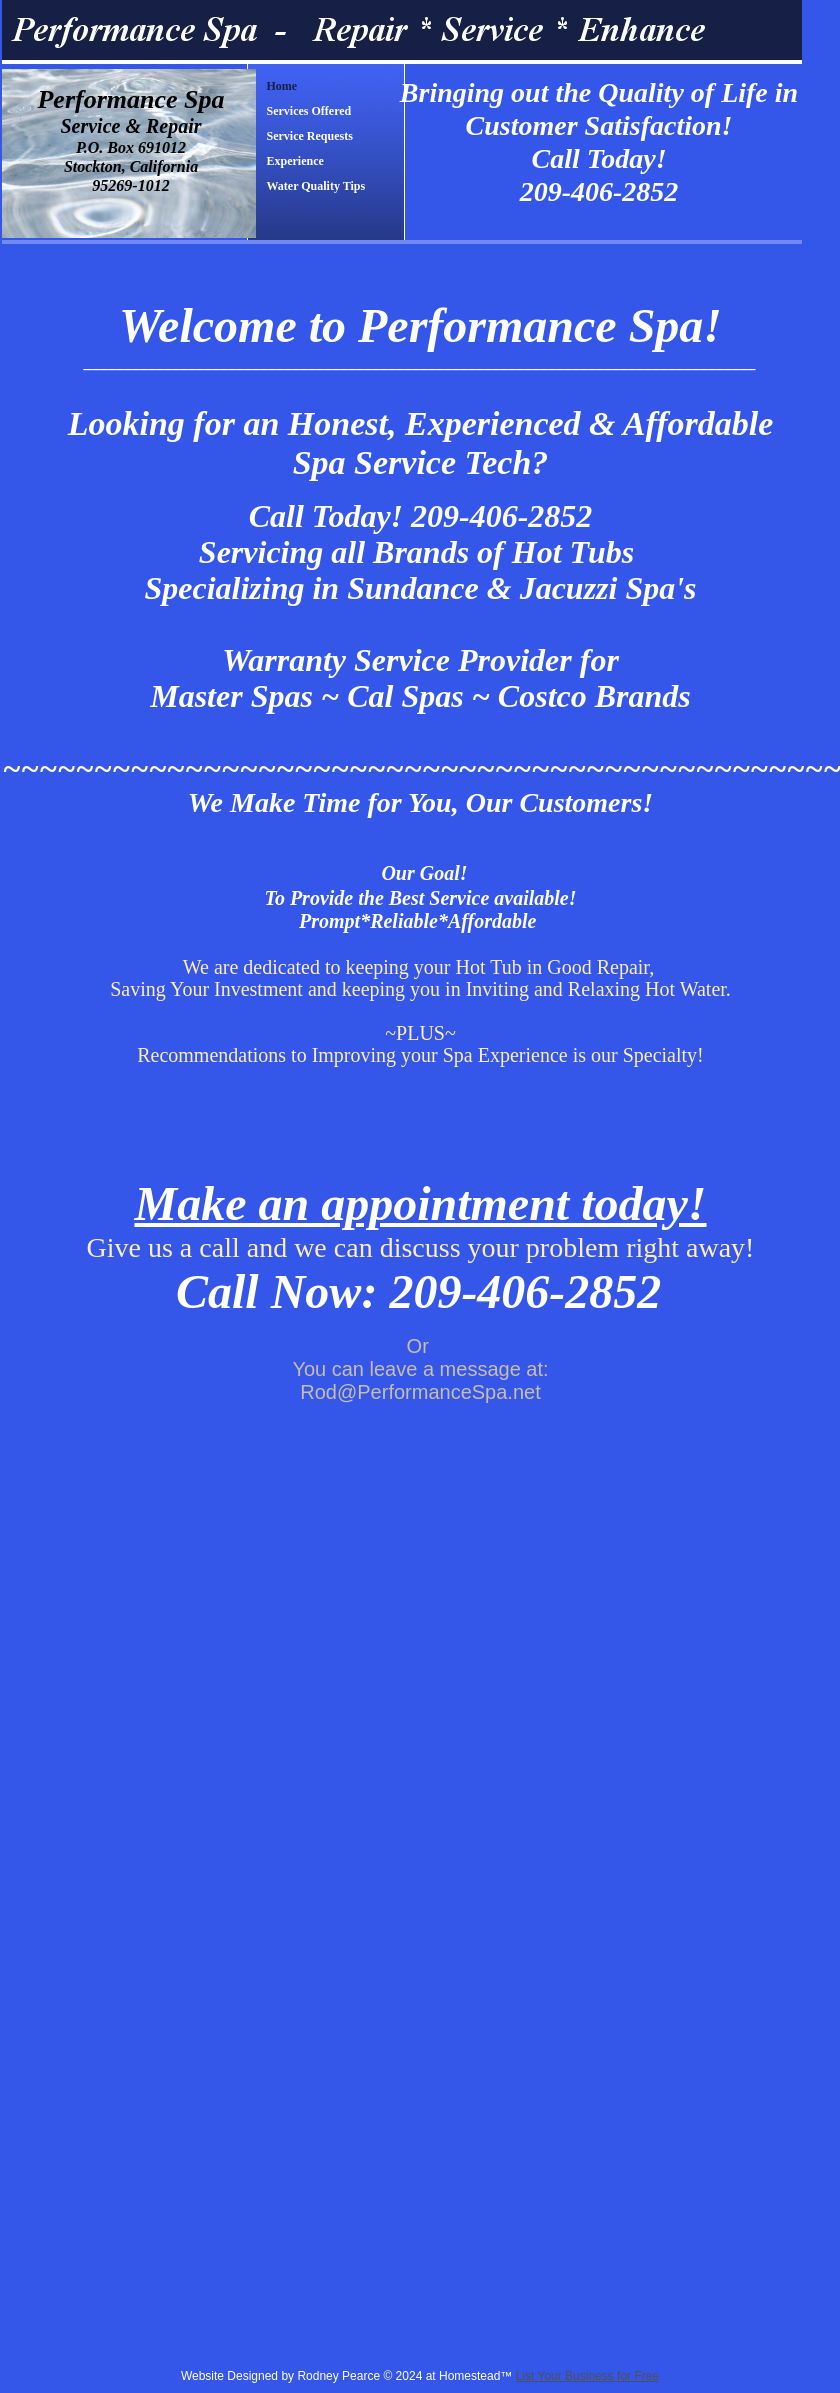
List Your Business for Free (587, 2376)
